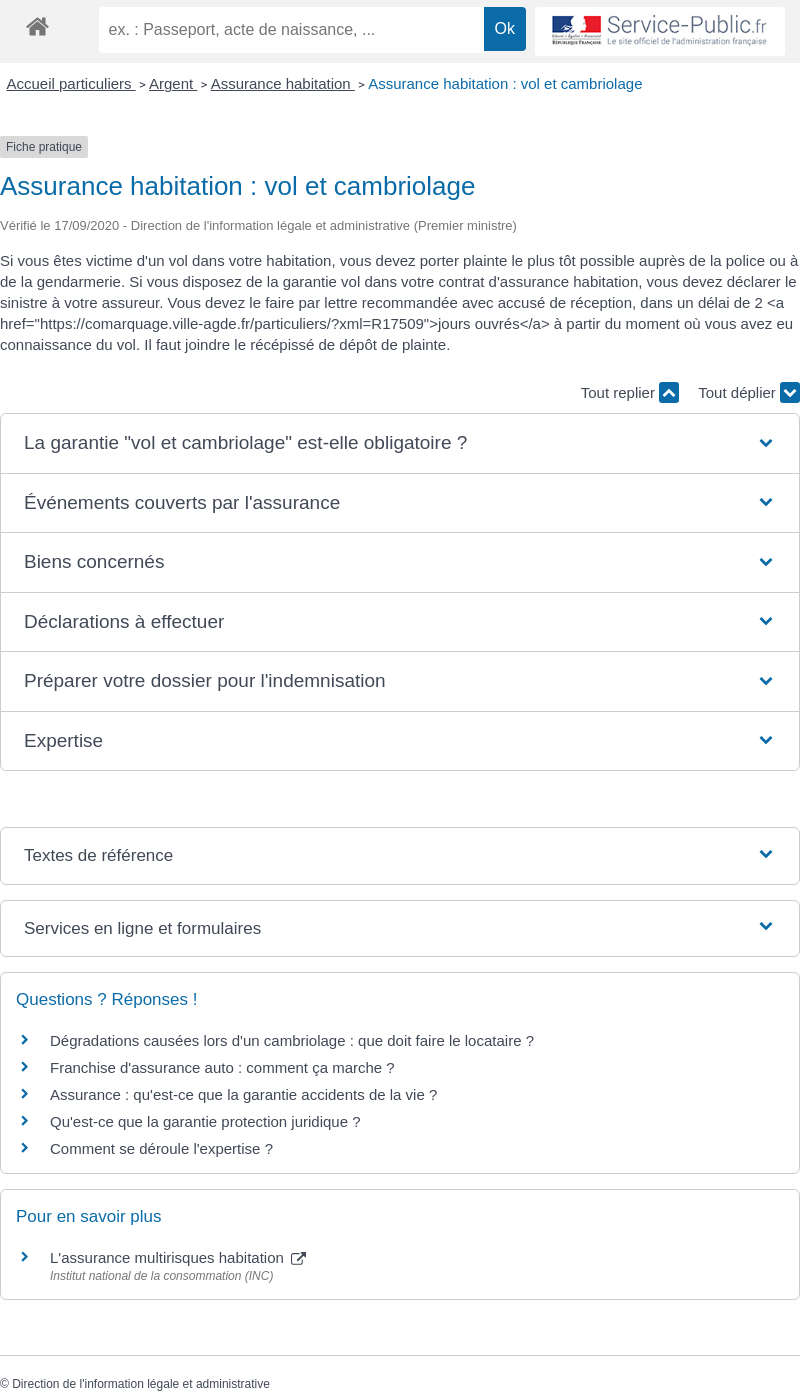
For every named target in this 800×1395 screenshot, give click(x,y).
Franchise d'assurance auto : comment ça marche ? (222, 1067)
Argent (173, 83)
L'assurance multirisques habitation (178, 1257)
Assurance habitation (283, 83)
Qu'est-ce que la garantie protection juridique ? (205, 1121)
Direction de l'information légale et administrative (141, 1384)
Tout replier (630, 392)
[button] (400, 443)
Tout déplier (749, 392)
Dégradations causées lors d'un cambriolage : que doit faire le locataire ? (292, 1040)
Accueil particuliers (71, 83)
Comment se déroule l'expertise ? (161, 1148)
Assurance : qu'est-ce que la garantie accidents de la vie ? (243, 1094)
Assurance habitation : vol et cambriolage (505, 83)
